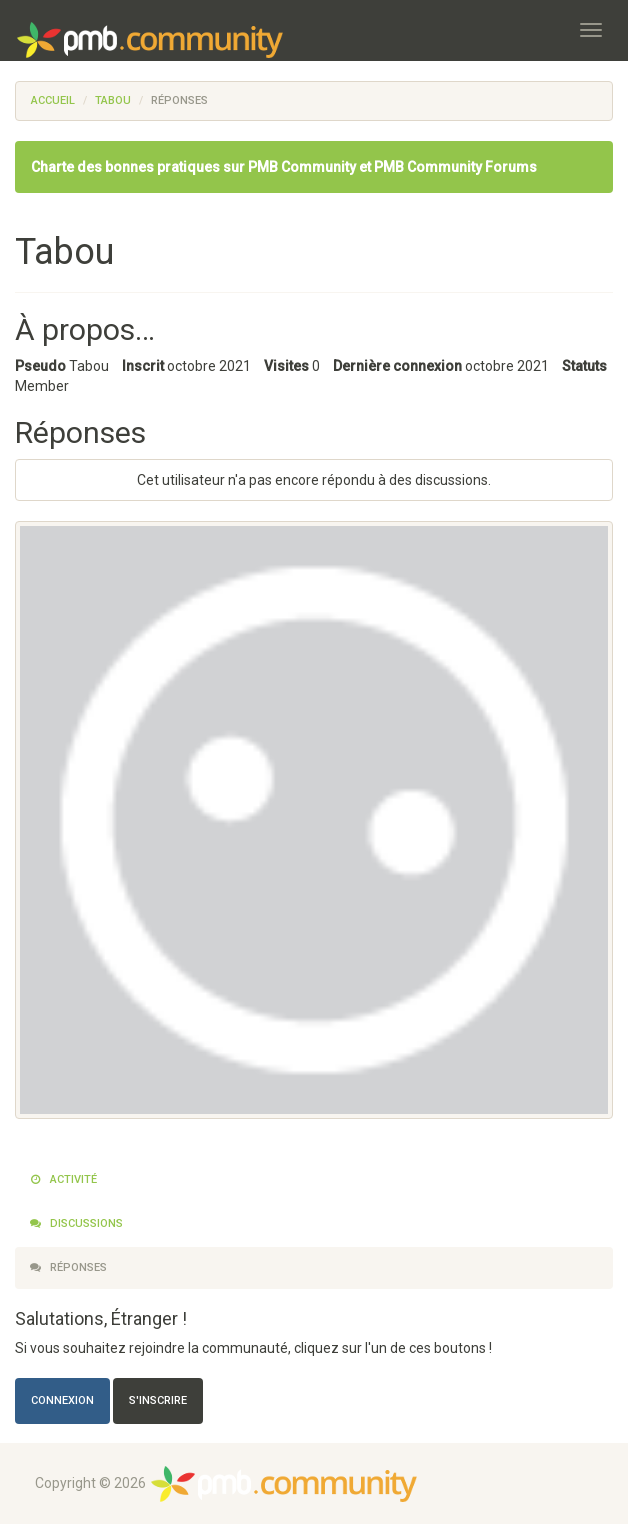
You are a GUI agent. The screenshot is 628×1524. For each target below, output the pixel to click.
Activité (63, 1179)
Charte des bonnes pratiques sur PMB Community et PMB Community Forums (284, 167)
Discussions (76, 1223)
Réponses (68, 1267)
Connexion (62, 1400)
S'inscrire (158, 1400)
